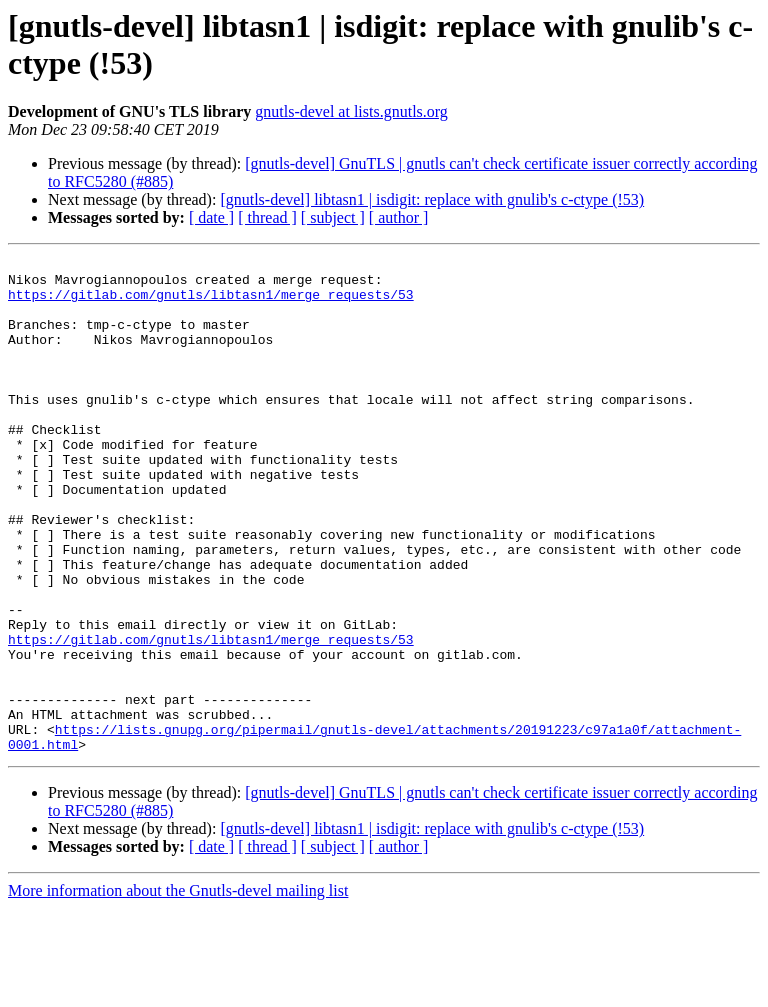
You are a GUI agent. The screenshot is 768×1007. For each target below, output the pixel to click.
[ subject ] (333, 217)
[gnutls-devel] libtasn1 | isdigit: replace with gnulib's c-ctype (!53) (432, 199)
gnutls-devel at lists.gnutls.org (351, 111)
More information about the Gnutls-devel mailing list (178, 989)
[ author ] (399, 217)
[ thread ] (267, 217)
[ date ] (211, 217)
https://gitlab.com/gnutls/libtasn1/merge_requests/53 (211, 303)
